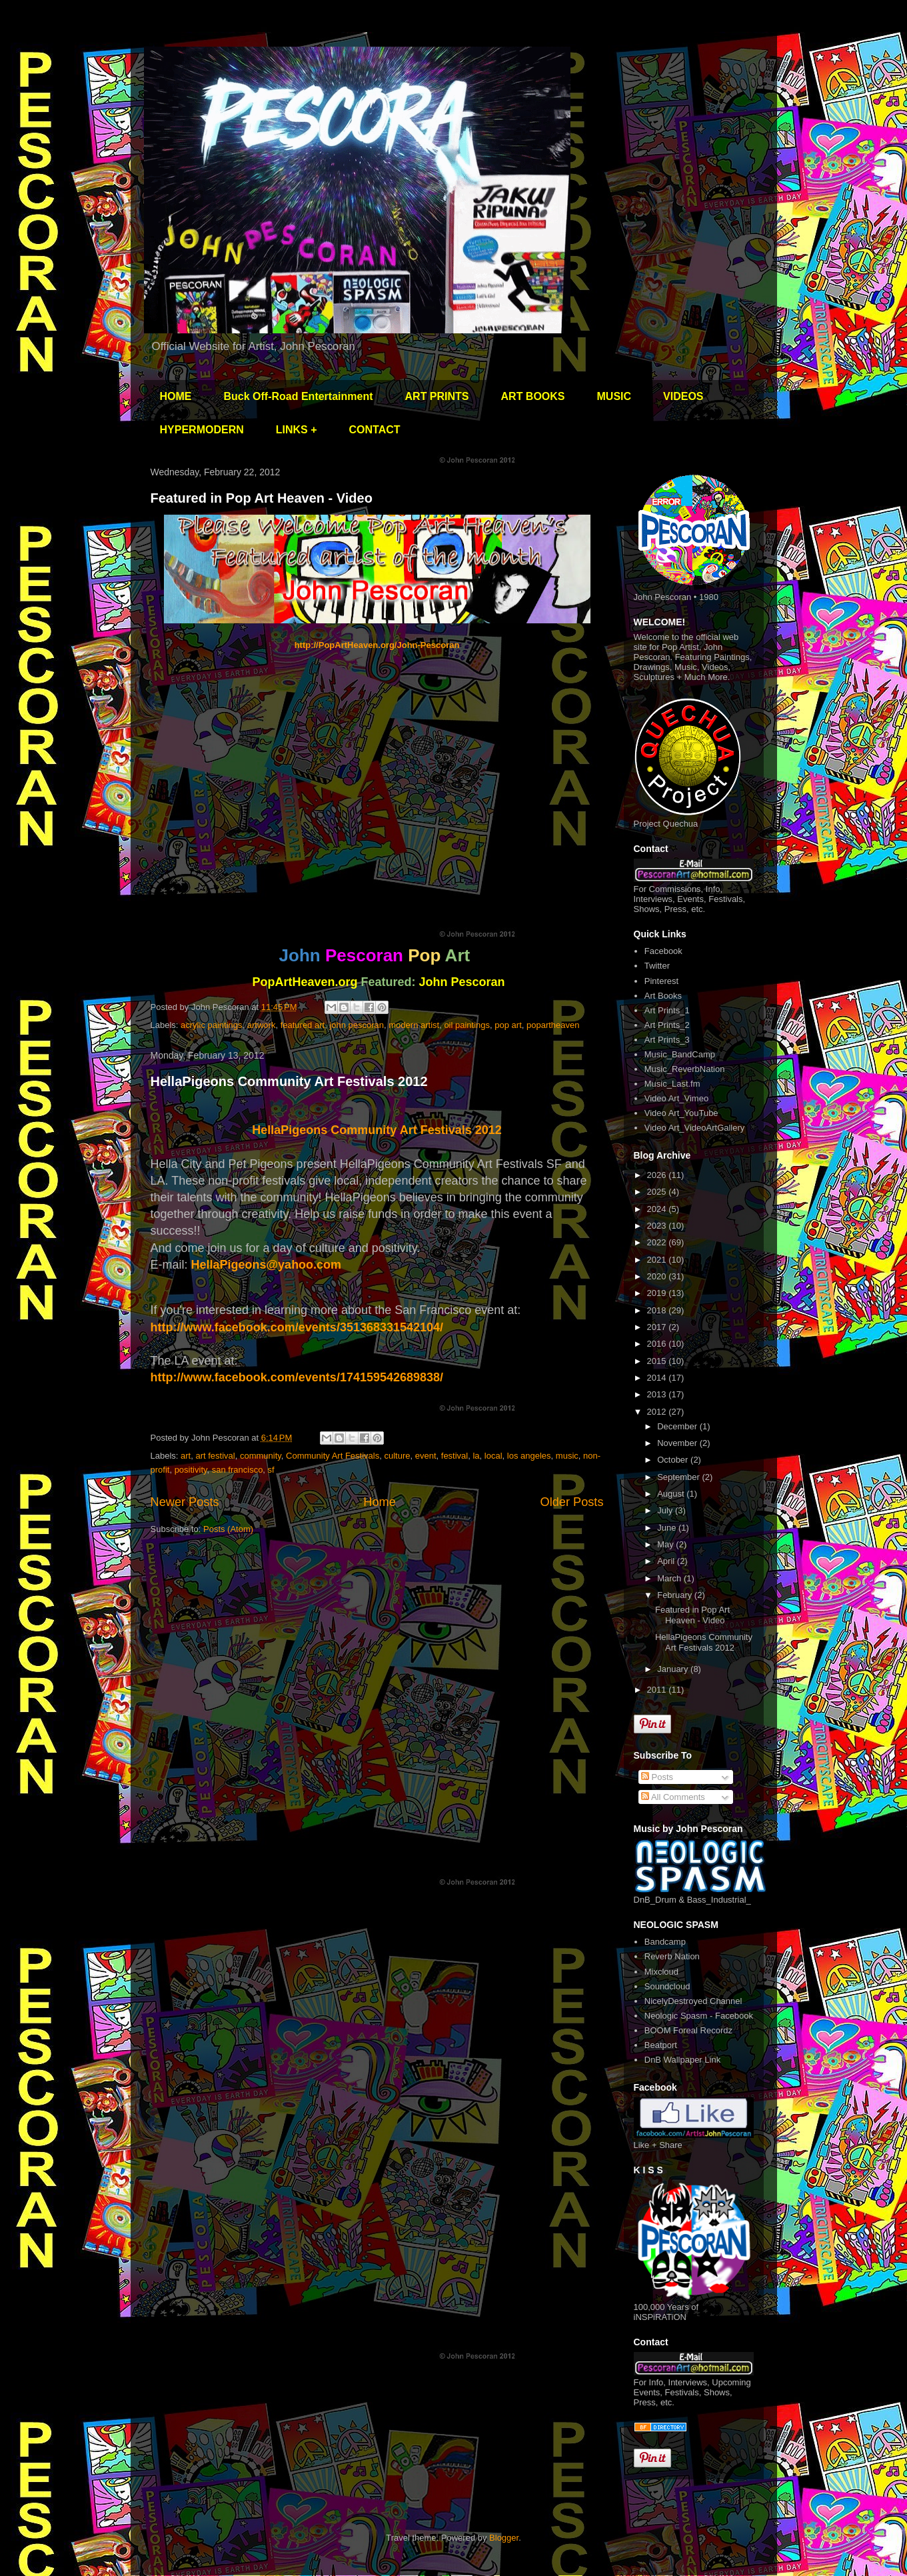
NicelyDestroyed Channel (693, 2001)
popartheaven (553, 1025)
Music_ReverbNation (684, 1069)
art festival (215, 1456)
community (260, 1456)
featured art (303, 1025)
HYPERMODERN (202, 429)
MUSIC (614, 396)
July (666, 1510)
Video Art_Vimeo (676, 1098)
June (667, 1528)
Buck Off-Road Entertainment (298, 396)
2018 (658, 1310)
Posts (657, 1777)
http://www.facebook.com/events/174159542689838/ (297, 1377)
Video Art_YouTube (681, 1113)
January (673, 1669)
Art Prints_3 (667, 1040)
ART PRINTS (437, 396)
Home (379, 1502)
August (671, 1494)
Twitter (657, 966)
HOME (176, 396)
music (567, 1456)
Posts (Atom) (228, 1529)
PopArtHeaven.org (304, 982)
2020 (658, 1276)
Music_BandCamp (679, 1054)
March (670, 1578)
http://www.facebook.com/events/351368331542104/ (297, 1327)
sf (271, 1470)
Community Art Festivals (332, 1456)
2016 (658, 1344)
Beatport (660, 2045)
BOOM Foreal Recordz (688, 2030)
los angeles (529, 1456)
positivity (191, 1470)
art (186, 1456)
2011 (658, 1690)
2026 (658, 1175)
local (493, 1456)
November (678, 1443)
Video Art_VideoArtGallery (694, 1128)
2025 (658, 1192)
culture (397, 1456)
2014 (658, 1378)
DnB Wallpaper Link (682, 2060)
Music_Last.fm (672, 1084)
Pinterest (661, 981)
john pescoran (356, 1025)
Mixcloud (661, 1972)
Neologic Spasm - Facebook (698, 2016)
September (679, 1477)
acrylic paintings (212, 1025)
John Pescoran (462, 982)
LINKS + (296, 429)
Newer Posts (185, 1502)
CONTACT (375, 429)
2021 (658, 1260)
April (667, 1561)
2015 (658, 1361)
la (475, 1456)
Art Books (663, 996)
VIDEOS (683, 396)
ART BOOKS (533, 396)
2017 (658, 1327)
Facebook (663, 951)
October (673, 1460)
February (675, 1595)
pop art (507, 1025)
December (678, 1426)
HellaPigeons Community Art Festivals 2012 (289, 1081)
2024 (658, 1209)
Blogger (503, 2538)
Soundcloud (667, 1986)
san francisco (237, 1470)
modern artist (414, 1025)
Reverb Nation (672, 1956)
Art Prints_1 (667, 1010)
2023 (658, 1226)
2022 (658, 1242)
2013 (658, 1394)
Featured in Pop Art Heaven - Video (262, 498)
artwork (261, 1025)
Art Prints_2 (667, 1025)
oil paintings (467, 1025)
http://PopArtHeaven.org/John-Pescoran (377, 645)
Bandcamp (665, 1942)
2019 (658, 1293)
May (666, 1544)
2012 (658, 1412)
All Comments (673, 1797)
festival (454, 1456)
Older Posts (571, 1502)
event (426, 1456)
